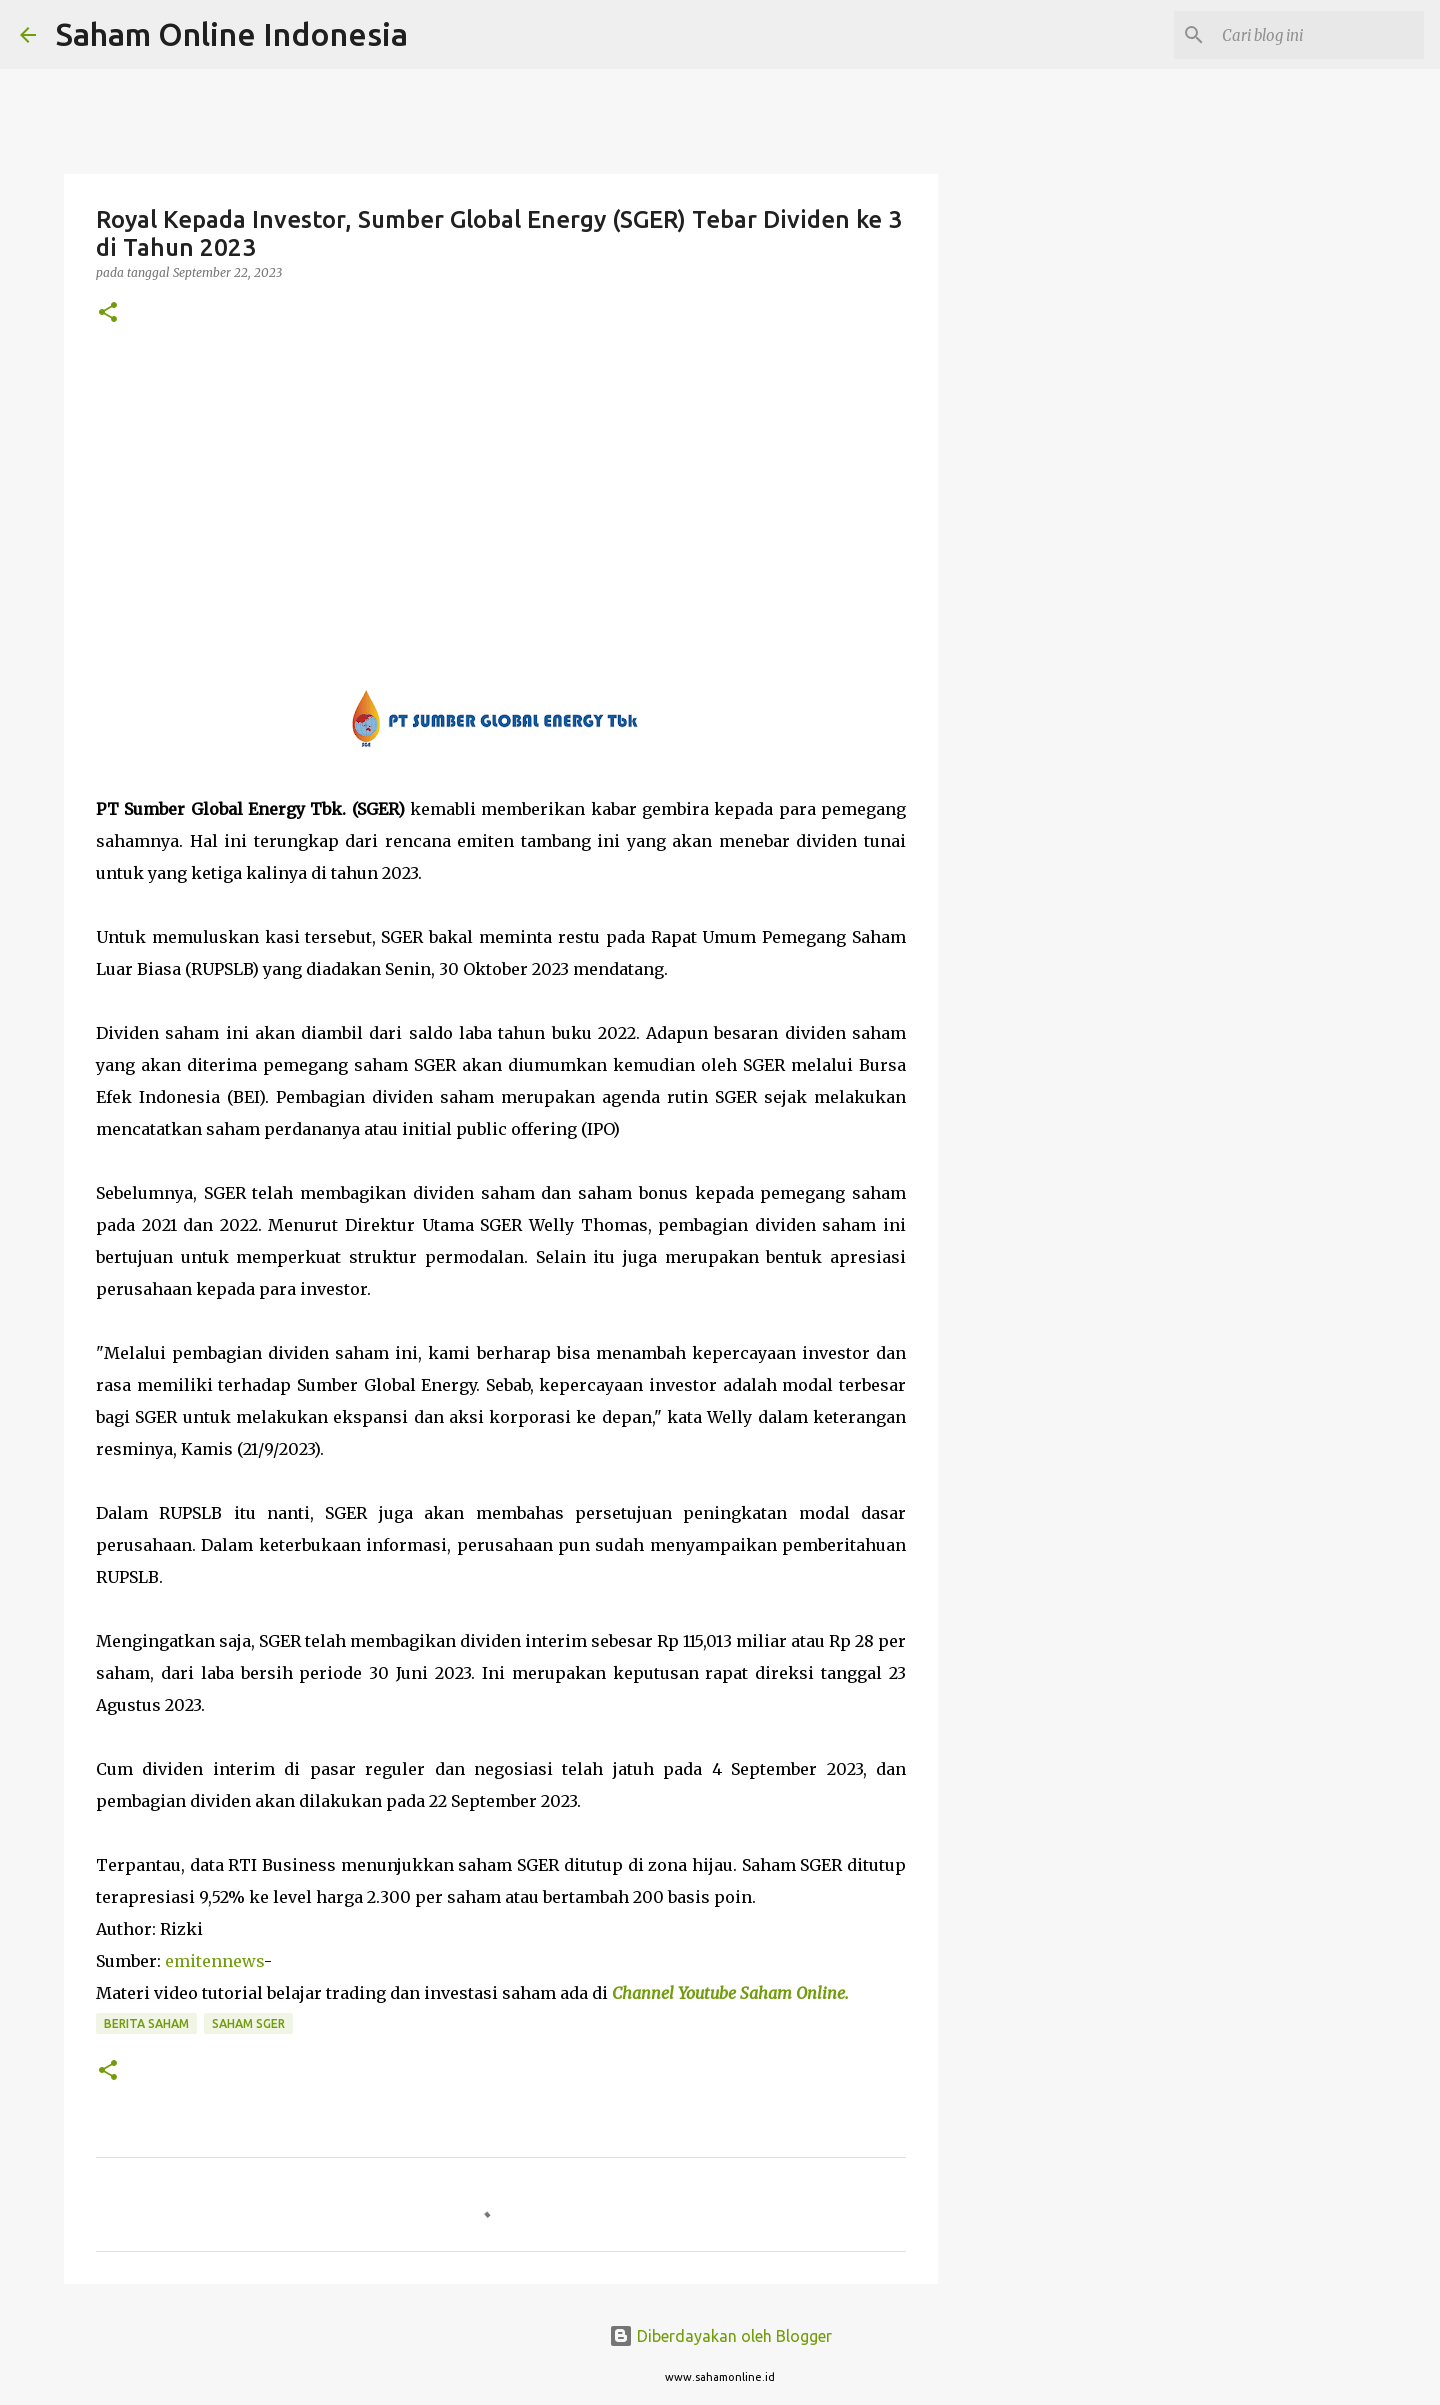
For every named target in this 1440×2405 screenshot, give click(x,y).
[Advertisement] (501, 507)
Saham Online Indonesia (232, 34)
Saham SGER (248, 2023)
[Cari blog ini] (1319, 35)
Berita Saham (146, 2023)
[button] (108, 313)
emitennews (214, 1961)
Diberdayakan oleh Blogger (720, 2336)
